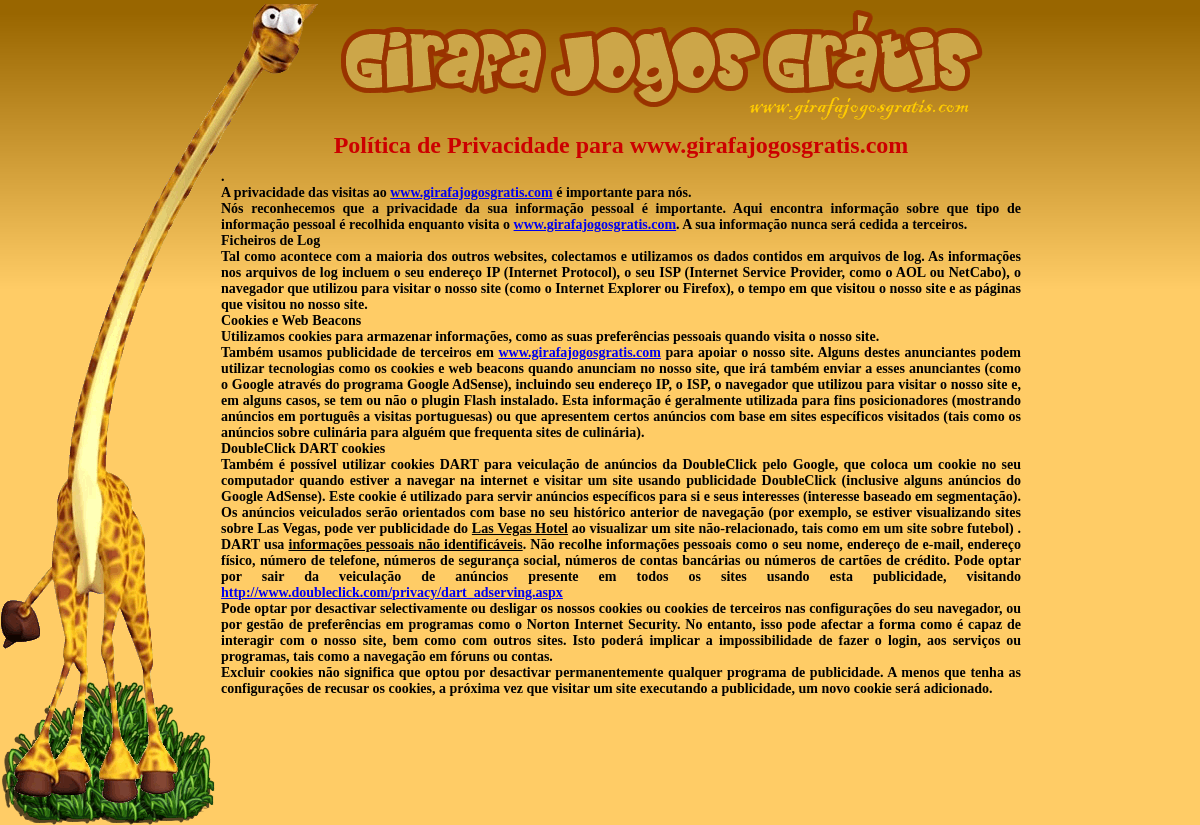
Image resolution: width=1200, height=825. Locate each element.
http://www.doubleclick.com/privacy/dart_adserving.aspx (392, 592)
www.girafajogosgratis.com (471, 192)
